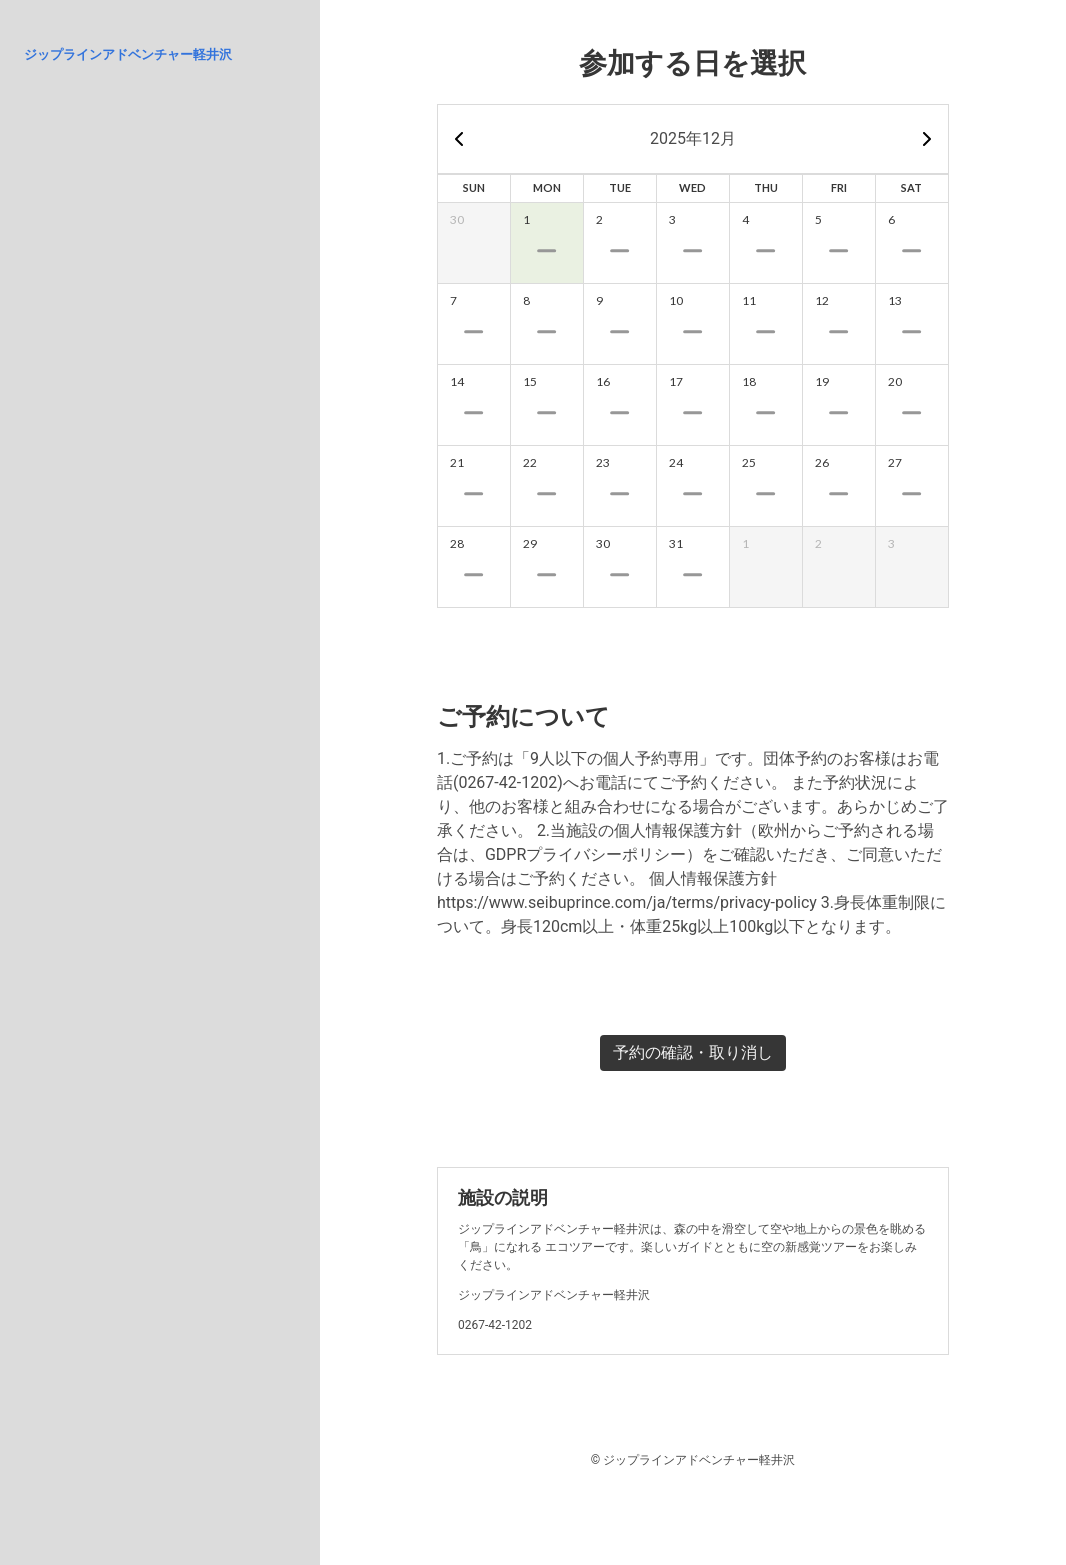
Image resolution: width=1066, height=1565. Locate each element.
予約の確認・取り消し (693, 1052)
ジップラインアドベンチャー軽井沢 (128, 54)
